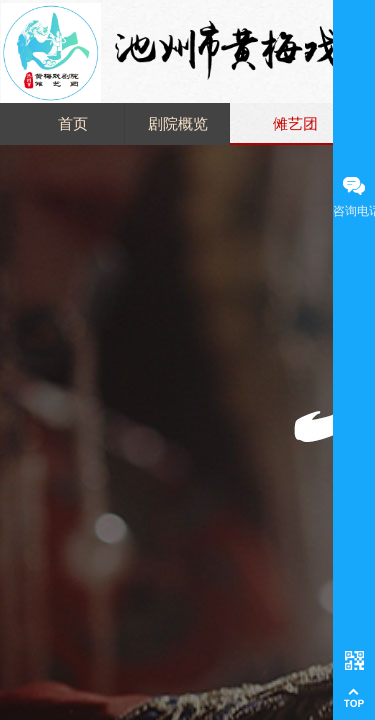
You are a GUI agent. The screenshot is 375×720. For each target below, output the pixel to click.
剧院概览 (178, 123)
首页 (73, 123)
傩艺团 (295, 123)
